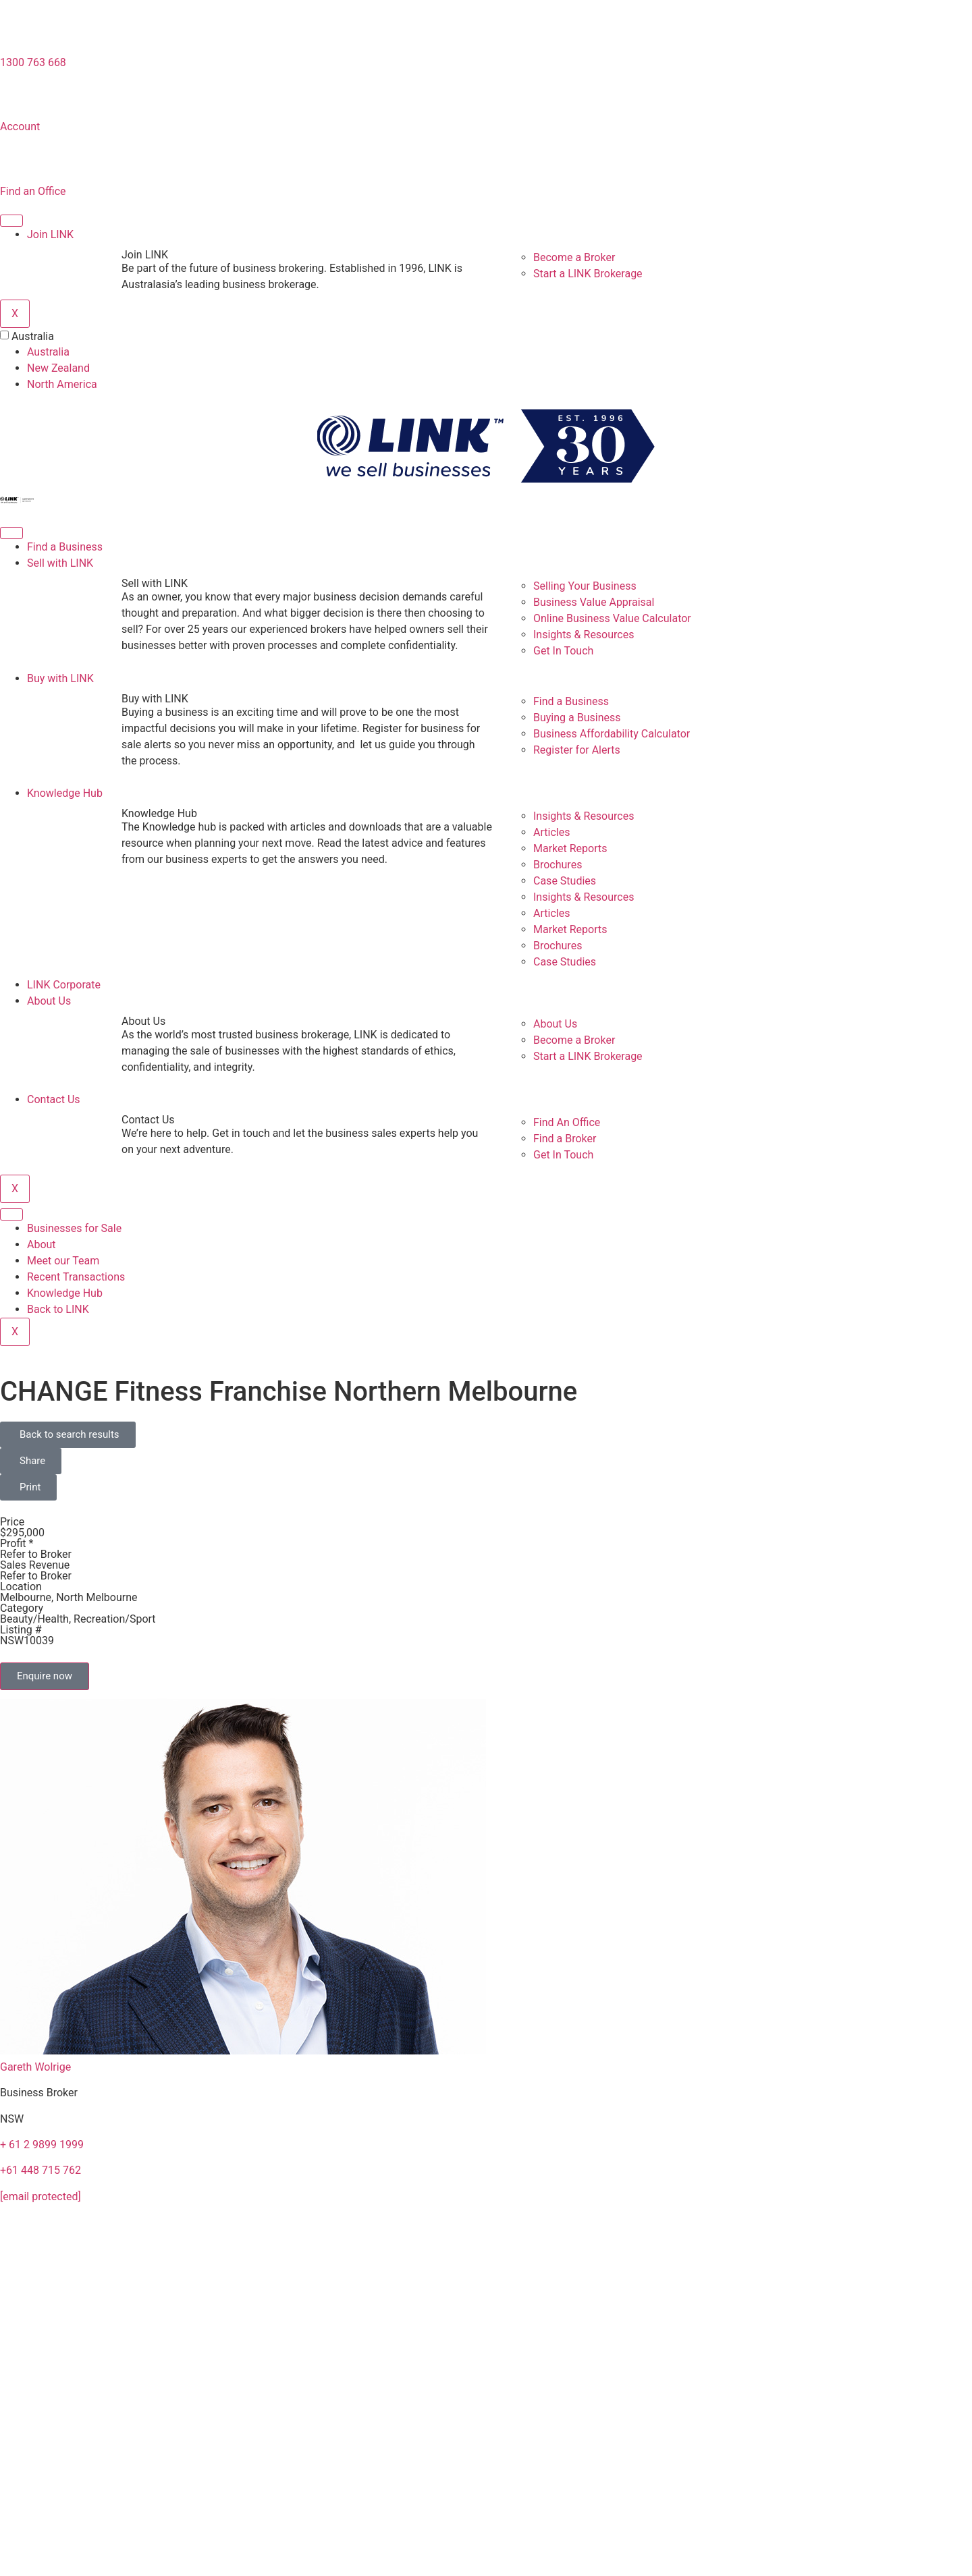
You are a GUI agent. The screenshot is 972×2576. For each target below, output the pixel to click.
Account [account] (20, 126)
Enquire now (44, 1676)
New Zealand (58, 368)
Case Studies (564, 880)
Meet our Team (63, 1260)
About (41, 1244)
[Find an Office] (17, 162)
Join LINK (50, 234)
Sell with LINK (60, 563)
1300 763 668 (33, 62)
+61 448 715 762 (40, 2170)
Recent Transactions (76, 1276)
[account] (17, 97)
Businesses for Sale (74, 1228)
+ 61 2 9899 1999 (42, 2144)
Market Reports (570, 848)
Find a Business (65, 546)
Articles (551, 832)
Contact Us (53, 1099)
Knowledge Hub (65, 793)
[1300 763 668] (17, 33)
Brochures (557, 864)
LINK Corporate (64, 984)
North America (62, 384)
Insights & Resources (583, 816)
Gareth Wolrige (35, 2067)
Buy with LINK (60, 678)
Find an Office (33, 191)
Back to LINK (58, 1309)
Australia (32, 336)
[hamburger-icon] (11, 221)
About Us (49, 1001)
